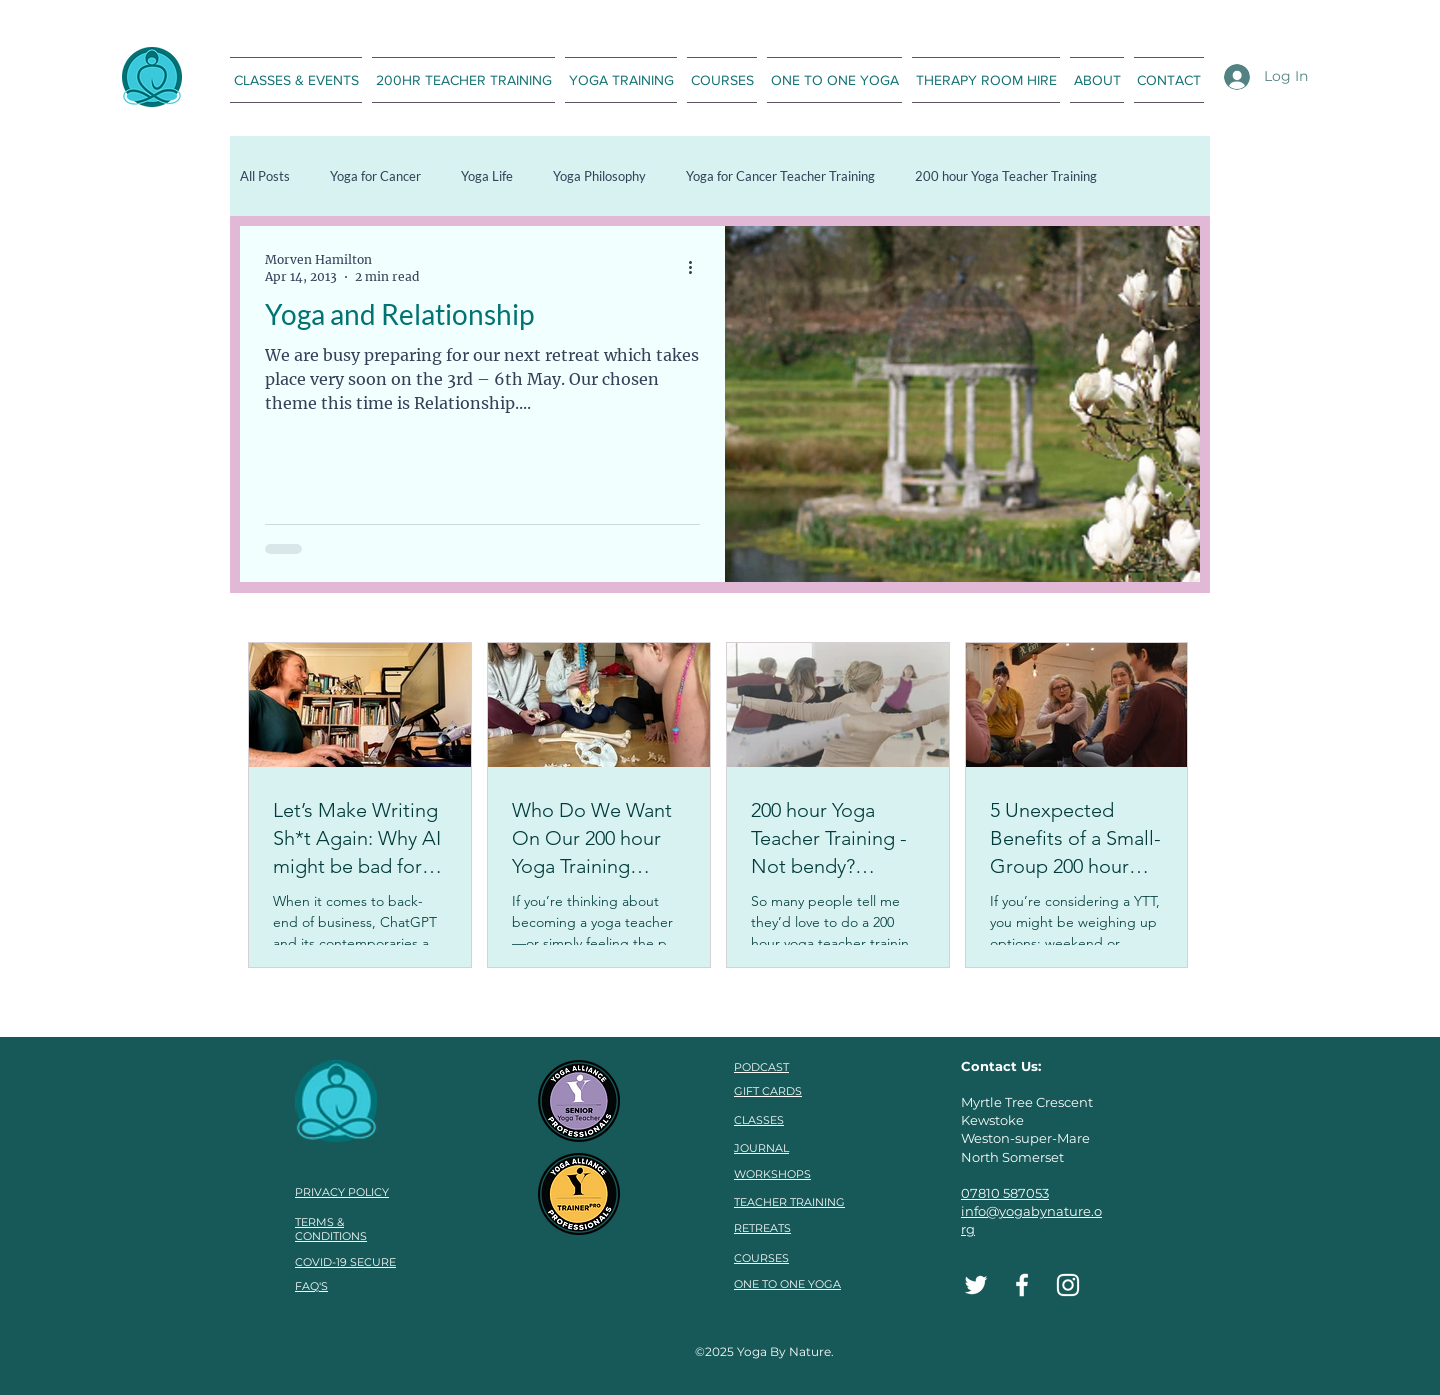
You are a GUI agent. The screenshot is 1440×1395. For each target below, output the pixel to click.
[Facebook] (1022, 1285)
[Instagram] (1068, 1285)
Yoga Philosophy (599, 176)
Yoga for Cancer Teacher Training (780, 176)
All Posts (265, 176)
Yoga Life (487, 176)
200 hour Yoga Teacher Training (1006, 176)
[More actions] (697, 267)
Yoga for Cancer (375, 176)
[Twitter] (976, 1285)
